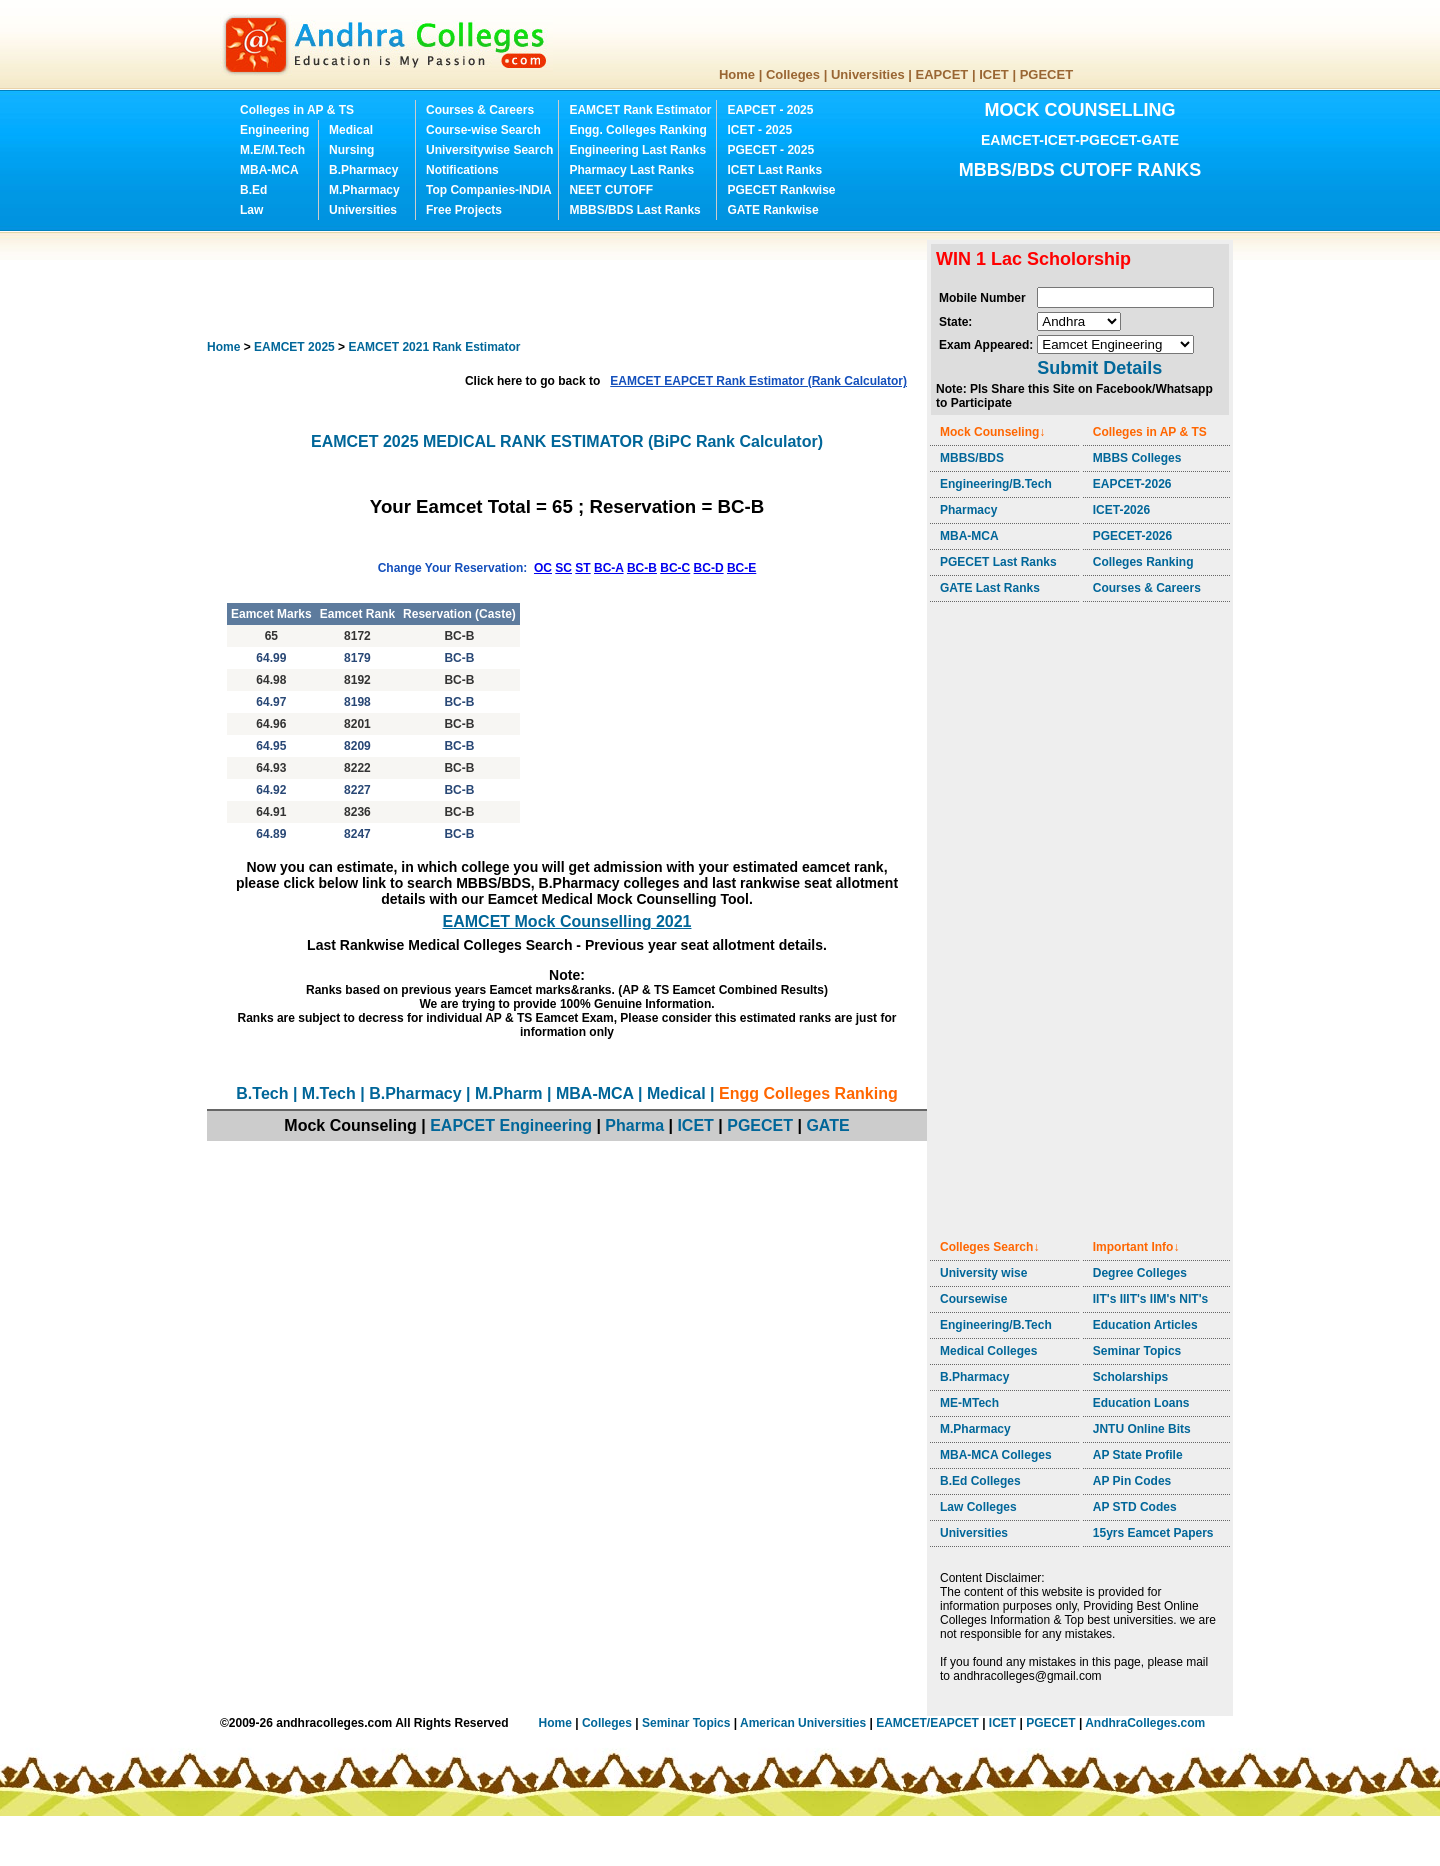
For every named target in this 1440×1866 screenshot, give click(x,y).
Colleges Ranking (1143, 562)
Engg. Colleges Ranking (637, 130)
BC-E (741, 568)
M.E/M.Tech (272, 150)
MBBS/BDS (972, 458)
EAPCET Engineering (511, 1125)
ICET (994, 74)
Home (737, 74)
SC (563, 568)
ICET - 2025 (759, 130)
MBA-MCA (269, 170)
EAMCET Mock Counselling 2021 (567, 921)
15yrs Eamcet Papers (1153, 1533)
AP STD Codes (1135, 1507)
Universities (868, 74)
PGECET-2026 (1132, 536)
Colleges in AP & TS (297, 110)
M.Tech (329, 1093)
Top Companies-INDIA (489, 190)
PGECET (1046, 74)
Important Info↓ (1136, 1247)
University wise (983, 1273)
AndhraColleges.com (1145, 1723)
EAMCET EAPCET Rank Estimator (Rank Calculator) (758, 381)
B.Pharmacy (363, 170)
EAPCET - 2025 (770, 110)
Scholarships (1130, 1377)
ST (582, 568)
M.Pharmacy (364, 190)
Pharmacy (968, 510)
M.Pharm (509, 1093)
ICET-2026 (1121, 510)
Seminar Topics (1137, 1351)
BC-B (642, 568)
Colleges (793, 74)
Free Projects (464, 210)
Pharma (634, 1125)
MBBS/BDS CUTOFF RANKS (1080, 170)
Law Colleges (978, 1507)
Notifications (462, 170)
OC (543, 568)
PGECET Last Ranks (998, 562)
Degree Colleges (1140, 1273)
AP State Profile (1138, 1455)
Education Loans (1141, 1403)
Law (251, 210)
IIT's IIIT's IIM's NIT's (1150, 1299)
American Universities (803, 1723)
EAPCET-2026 (1132, 484)
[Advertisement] (571, 285)
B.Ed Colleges (980, 1481)
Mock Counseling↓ (992, 432)
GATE (827, 1125)
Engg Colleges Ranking (808, 1093)
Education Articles (1145, 1325)
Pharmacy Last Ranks (631, 170)
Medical (351, 130)
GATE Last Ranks (990, 588)
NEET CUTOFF (611, 190)
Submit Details (1099, 368)
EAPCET (942, 74)
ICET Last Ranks (774, 170)
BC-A (609, 568)
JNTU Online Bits (1142, 1429)
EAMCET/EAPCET (927, 1723)
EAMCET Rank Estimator (640, 110)
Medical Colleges (988, 1351)
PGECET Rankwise (781, 190)
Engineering (274, 130)
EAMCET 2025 (294, 347)
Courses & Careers (480, 110)
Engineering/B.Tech (996, 484)
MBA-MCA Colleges (996, 1455)
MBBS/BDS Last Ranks (634, 210)
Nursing (351, 150)
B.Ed (253, 190)
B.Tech (262, 1093)
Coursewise (973, 1299)
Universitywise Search (489, 150)
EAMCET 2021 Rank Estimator (434, 347)
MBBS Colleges (1137, 458)
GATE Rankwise (772, 210)
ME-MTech (969, 1403)
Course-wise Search (483, 130)
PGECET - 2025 (770, 150)
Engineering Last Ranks (637, 150)
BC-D (709, 568)
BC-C (675, 568)
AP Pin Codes (1132, 1481)
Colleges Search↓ (989, 1247)
